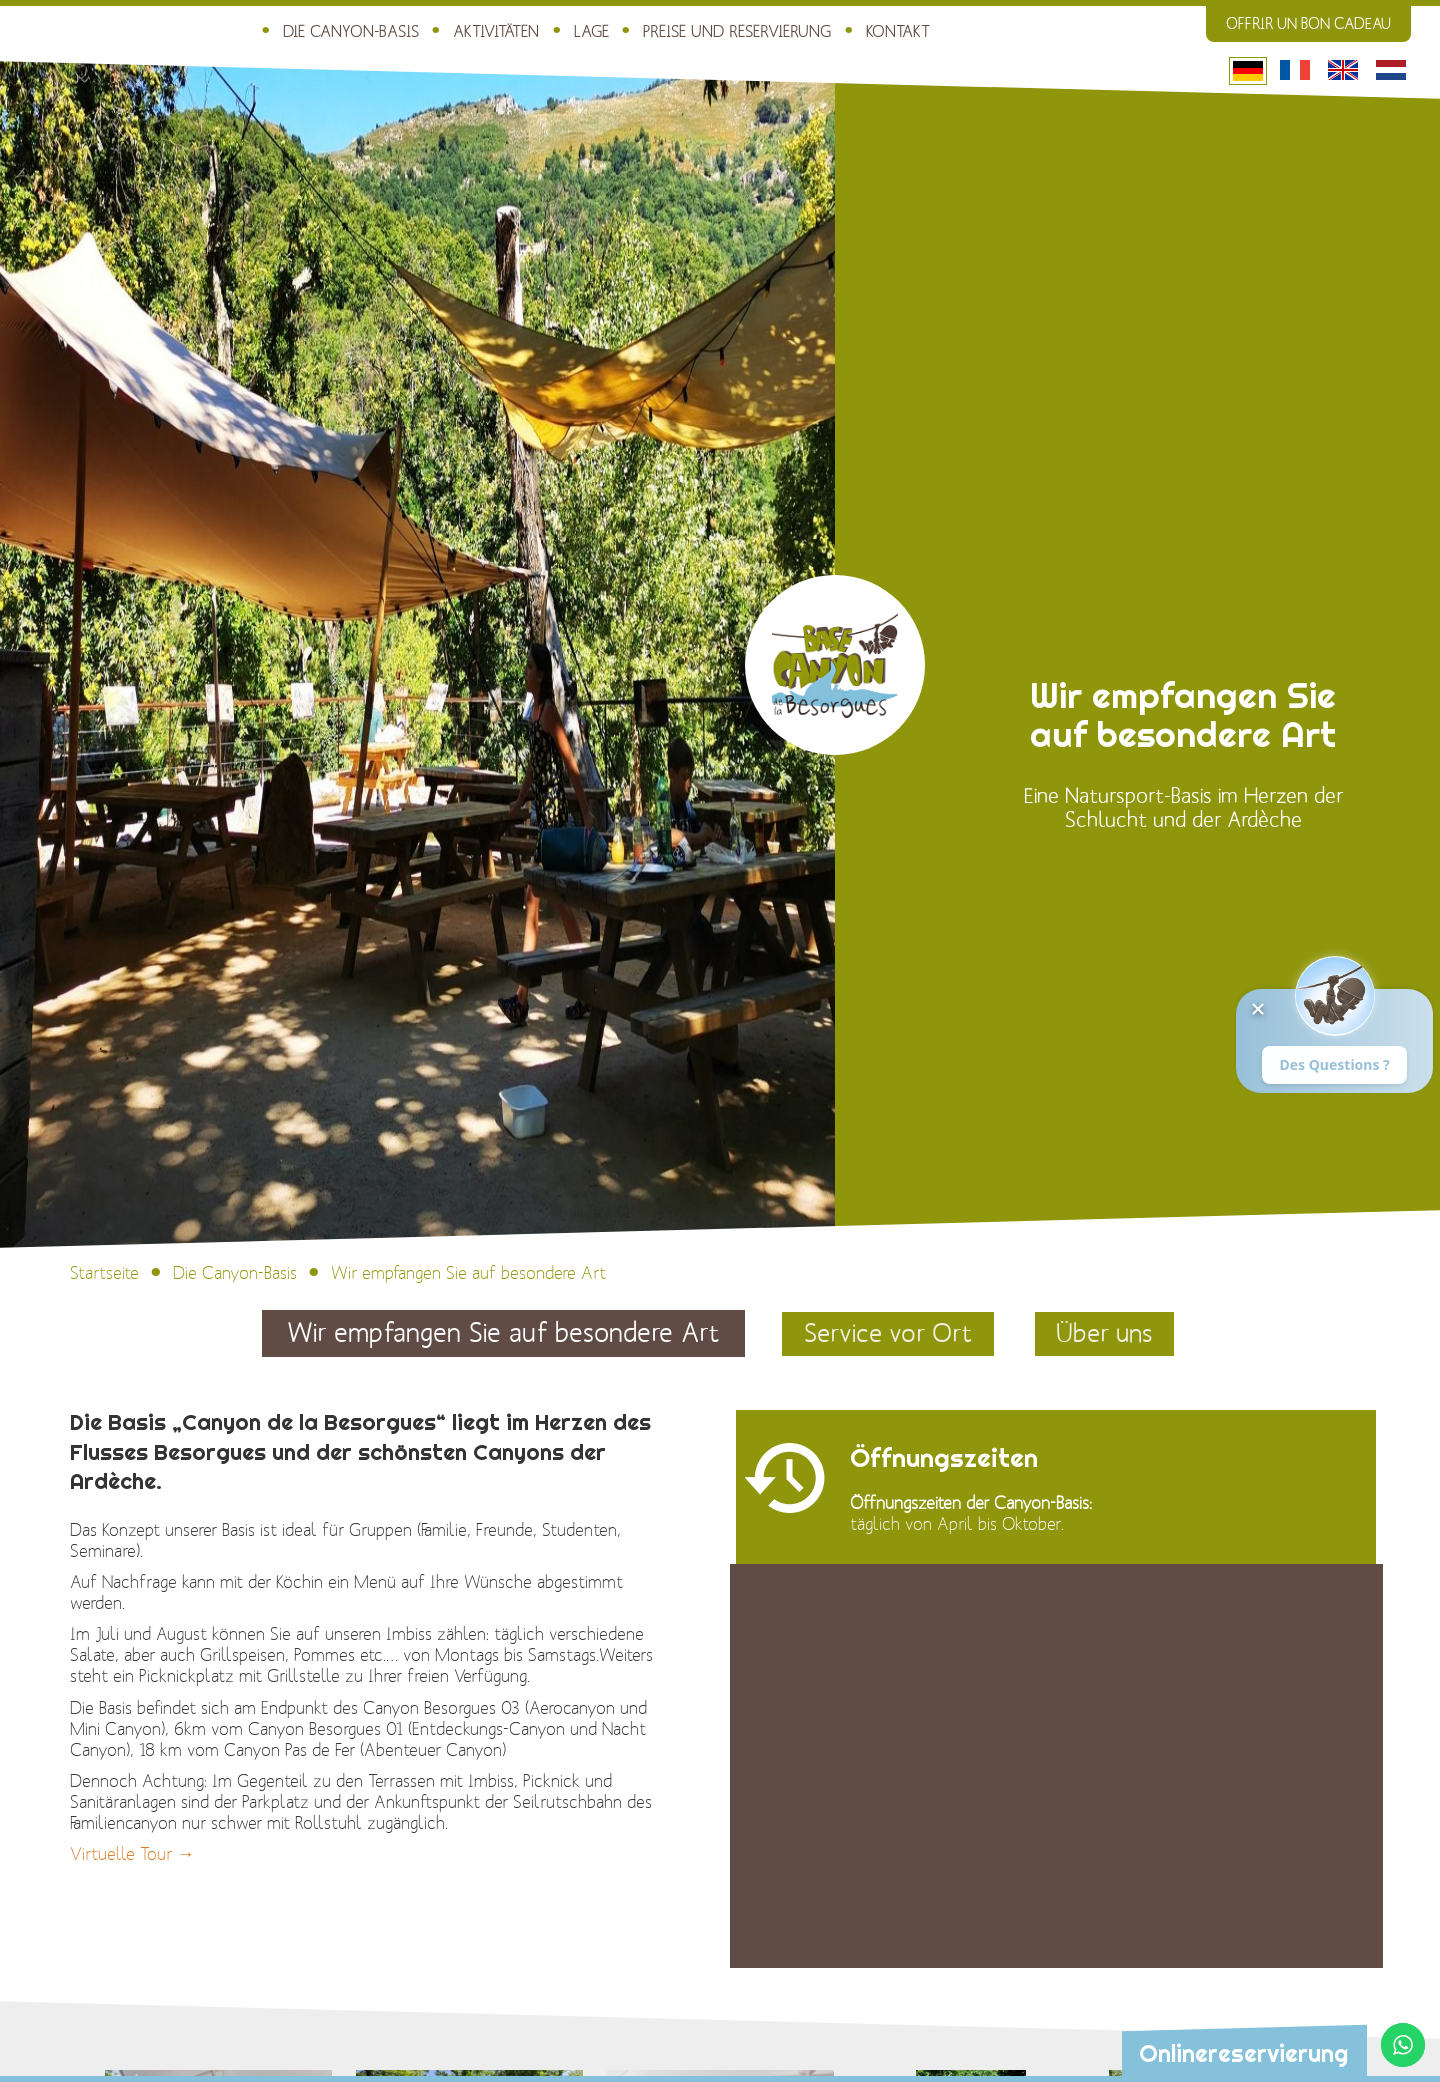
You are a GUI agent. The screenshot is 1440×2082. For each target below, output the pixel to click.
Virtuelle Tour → (132, 1855)
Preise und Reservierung (714, 31)
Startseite (104, 1274)
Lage (573, 31)
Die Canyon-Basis (339, 31)
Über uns (1108, 1333)
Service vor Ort (886, 1333)
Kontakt (868, 31)
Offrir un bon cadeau (1308, 24)
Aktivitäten (479, 31)
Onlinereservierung (1242, 2054)
